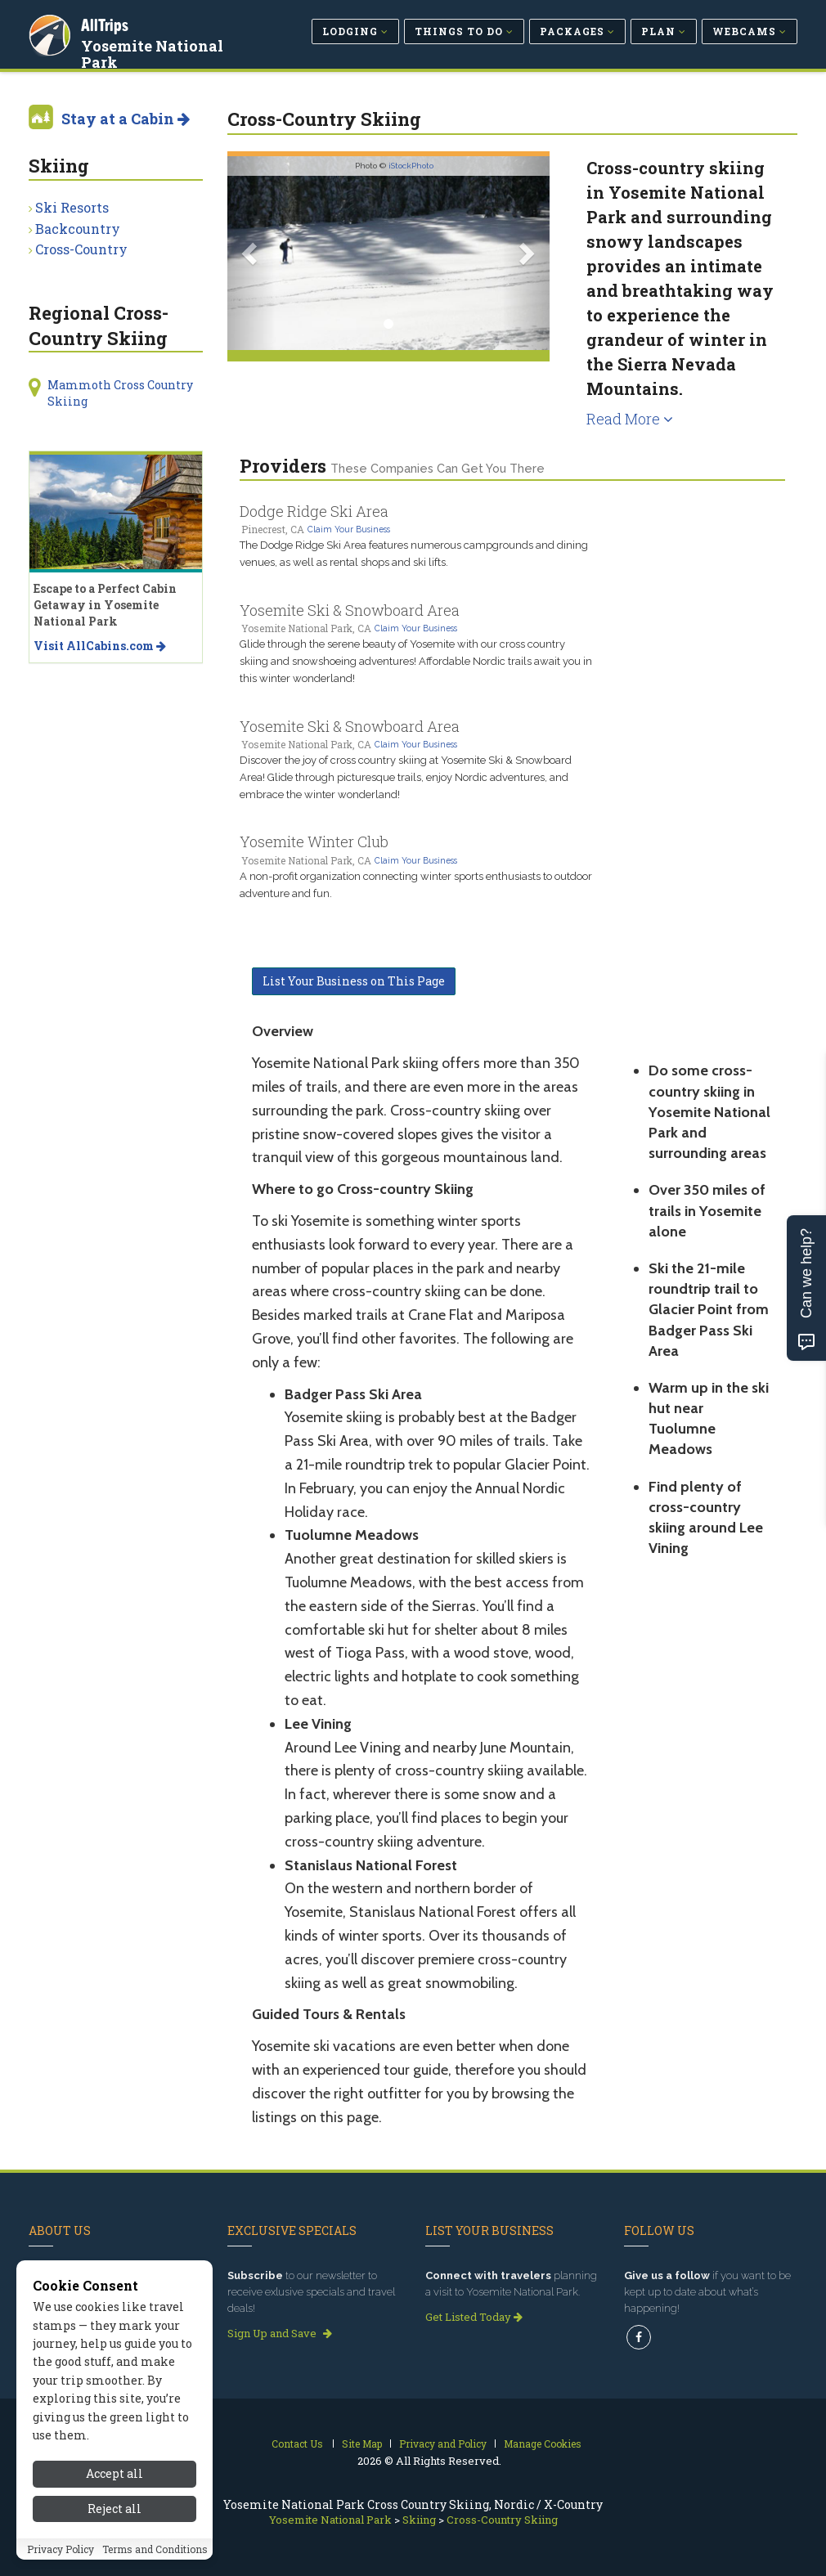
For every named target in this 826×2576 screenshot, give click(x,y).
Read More (629, 419)
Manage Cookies (542, 2443)
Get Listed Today (474, 2316)
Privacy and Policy (443, 2443)
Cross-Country (81, 249)
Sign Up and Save (279, 2333)
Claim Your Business (349, 529)
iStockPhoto (410, 165)
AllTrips (106, 23)
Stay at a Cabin (125, 118)
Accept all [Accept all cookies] (114, 2492)
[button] (251, 253)
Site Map (362, 2443)
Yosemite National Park (154, 52)
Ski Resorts (72, 207)
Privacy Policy (60, 2567)
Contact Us (297, 2443)
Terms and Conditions (155, 2567)
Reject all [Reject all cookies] (114, 2527)
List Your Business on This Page (354, 981)
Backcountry (77, 228)
